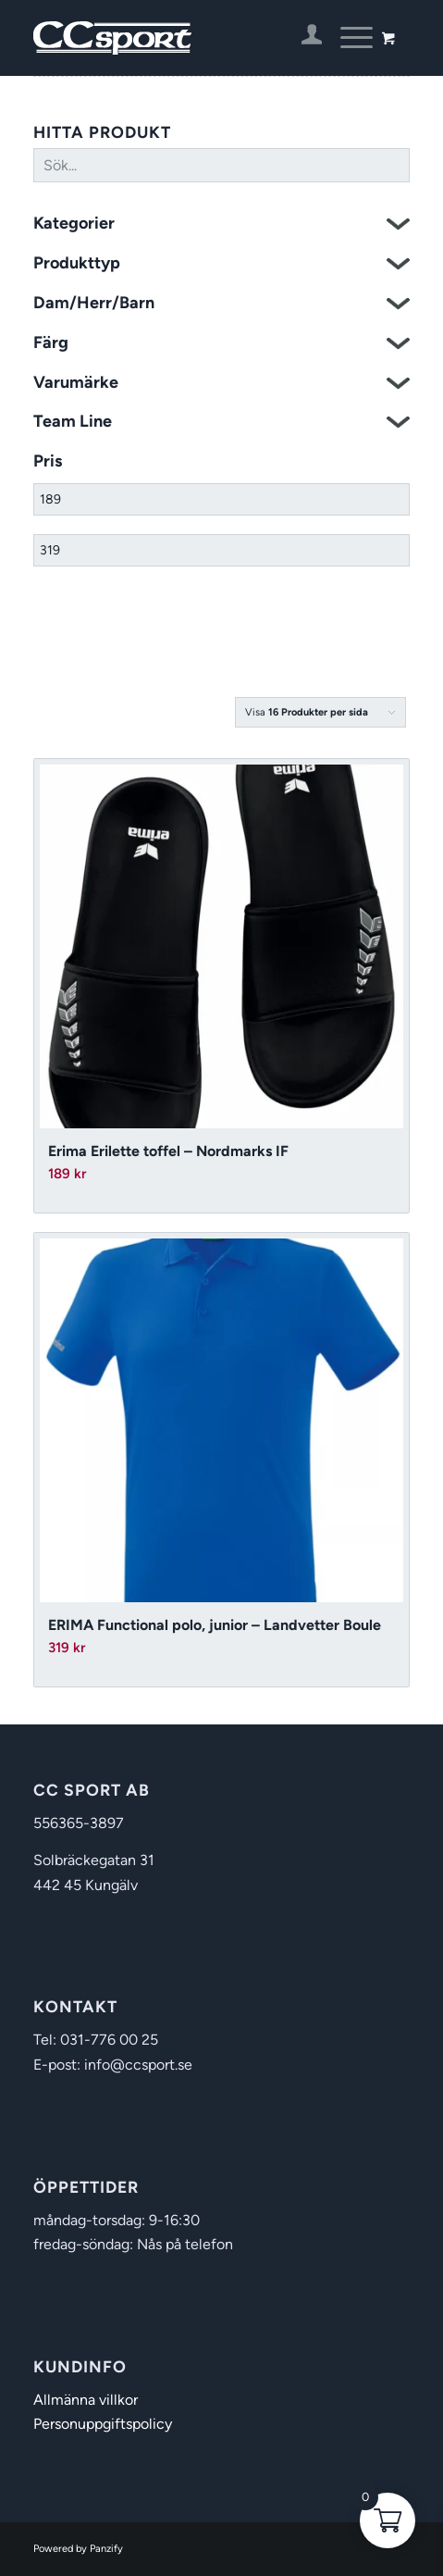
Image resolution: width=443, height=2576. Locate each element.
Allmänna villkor (85, 2399)
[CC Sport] (184, 38)
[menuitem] (303, 38)
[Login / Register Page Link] (303, 38)
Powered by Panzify (78, 2549)
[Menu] (347, 38)
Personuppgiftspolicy (102, 2424)
